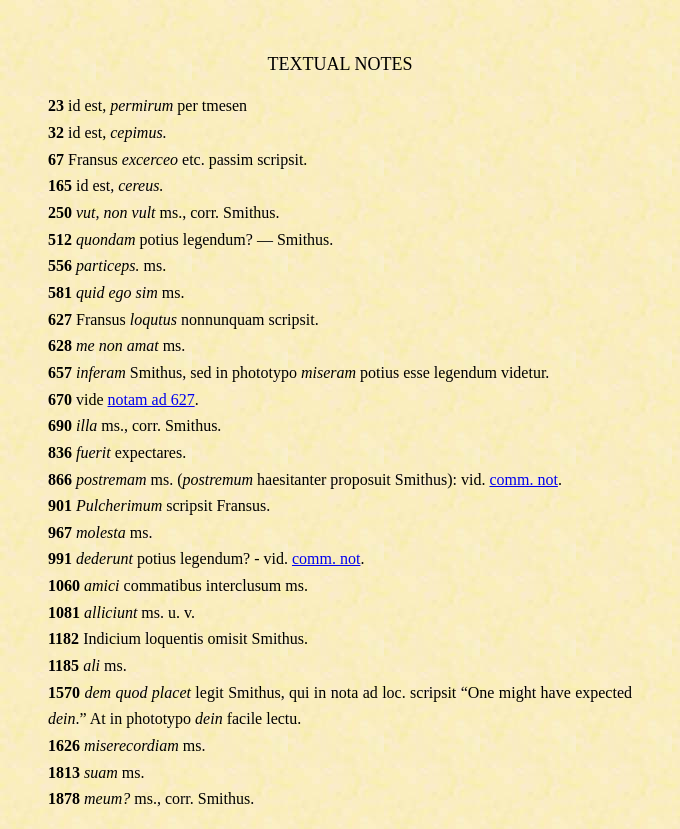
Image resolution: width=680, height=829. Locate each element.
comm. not (523, 479)
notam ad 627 (151, 399)
